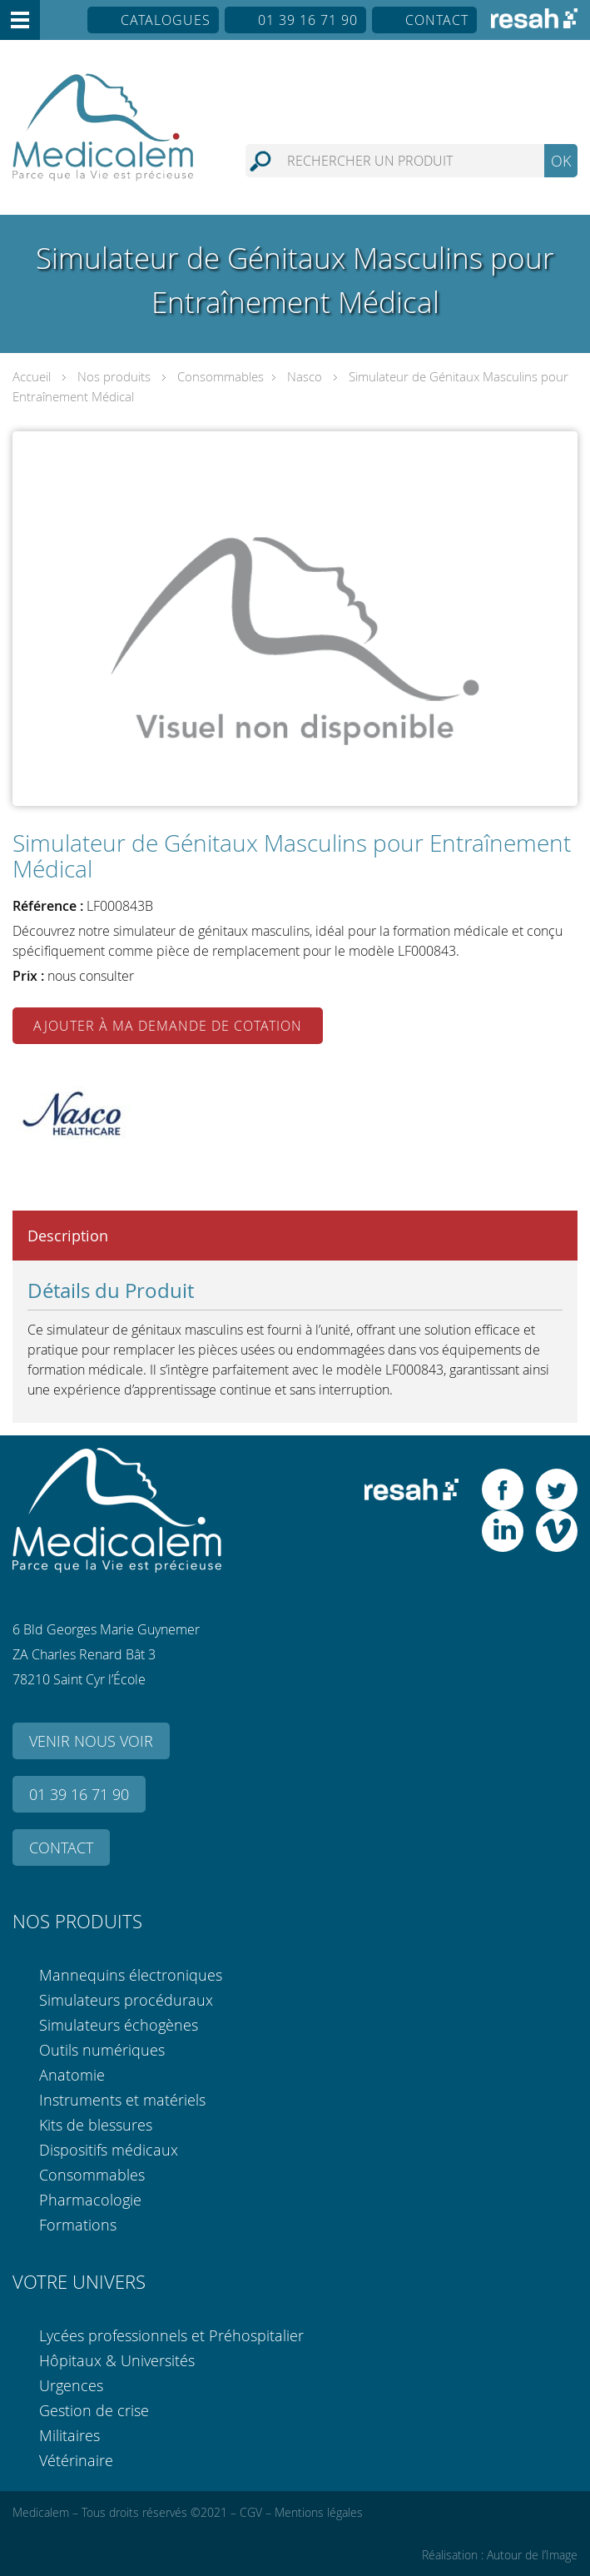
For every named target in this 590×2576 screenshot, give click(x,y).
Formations (78, 2225)
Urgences (71, 2385)
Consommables (220, 376)
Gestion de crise (94, 2410)
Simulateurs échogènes (118, 2025)
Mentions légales (319, 2512)
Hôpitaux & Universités (117, 2360)
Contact (437, 20)
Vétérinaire (76, 2460)
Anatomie (72, 2075)
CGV (251, 2512)
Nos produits (114, 376)
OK (561, 161)
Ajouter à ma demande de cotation (167, 1026)
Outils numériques (102, 2050)
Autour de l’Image (532, 2555)
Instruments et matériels (122, 2100)
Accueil (31, 376)
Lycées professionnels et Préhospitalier (171, 2335)
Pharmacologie (90, 2200)
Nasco (304, 376)
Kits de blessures (95, 2125)
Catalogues (166, 20)
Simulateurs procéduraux (126, 2000)
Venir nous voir (91, 1741)
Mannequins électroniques (130, 1975)
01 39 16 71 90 (308, 20)
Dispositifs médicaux (108, 2150)
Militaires (69, 2435)
